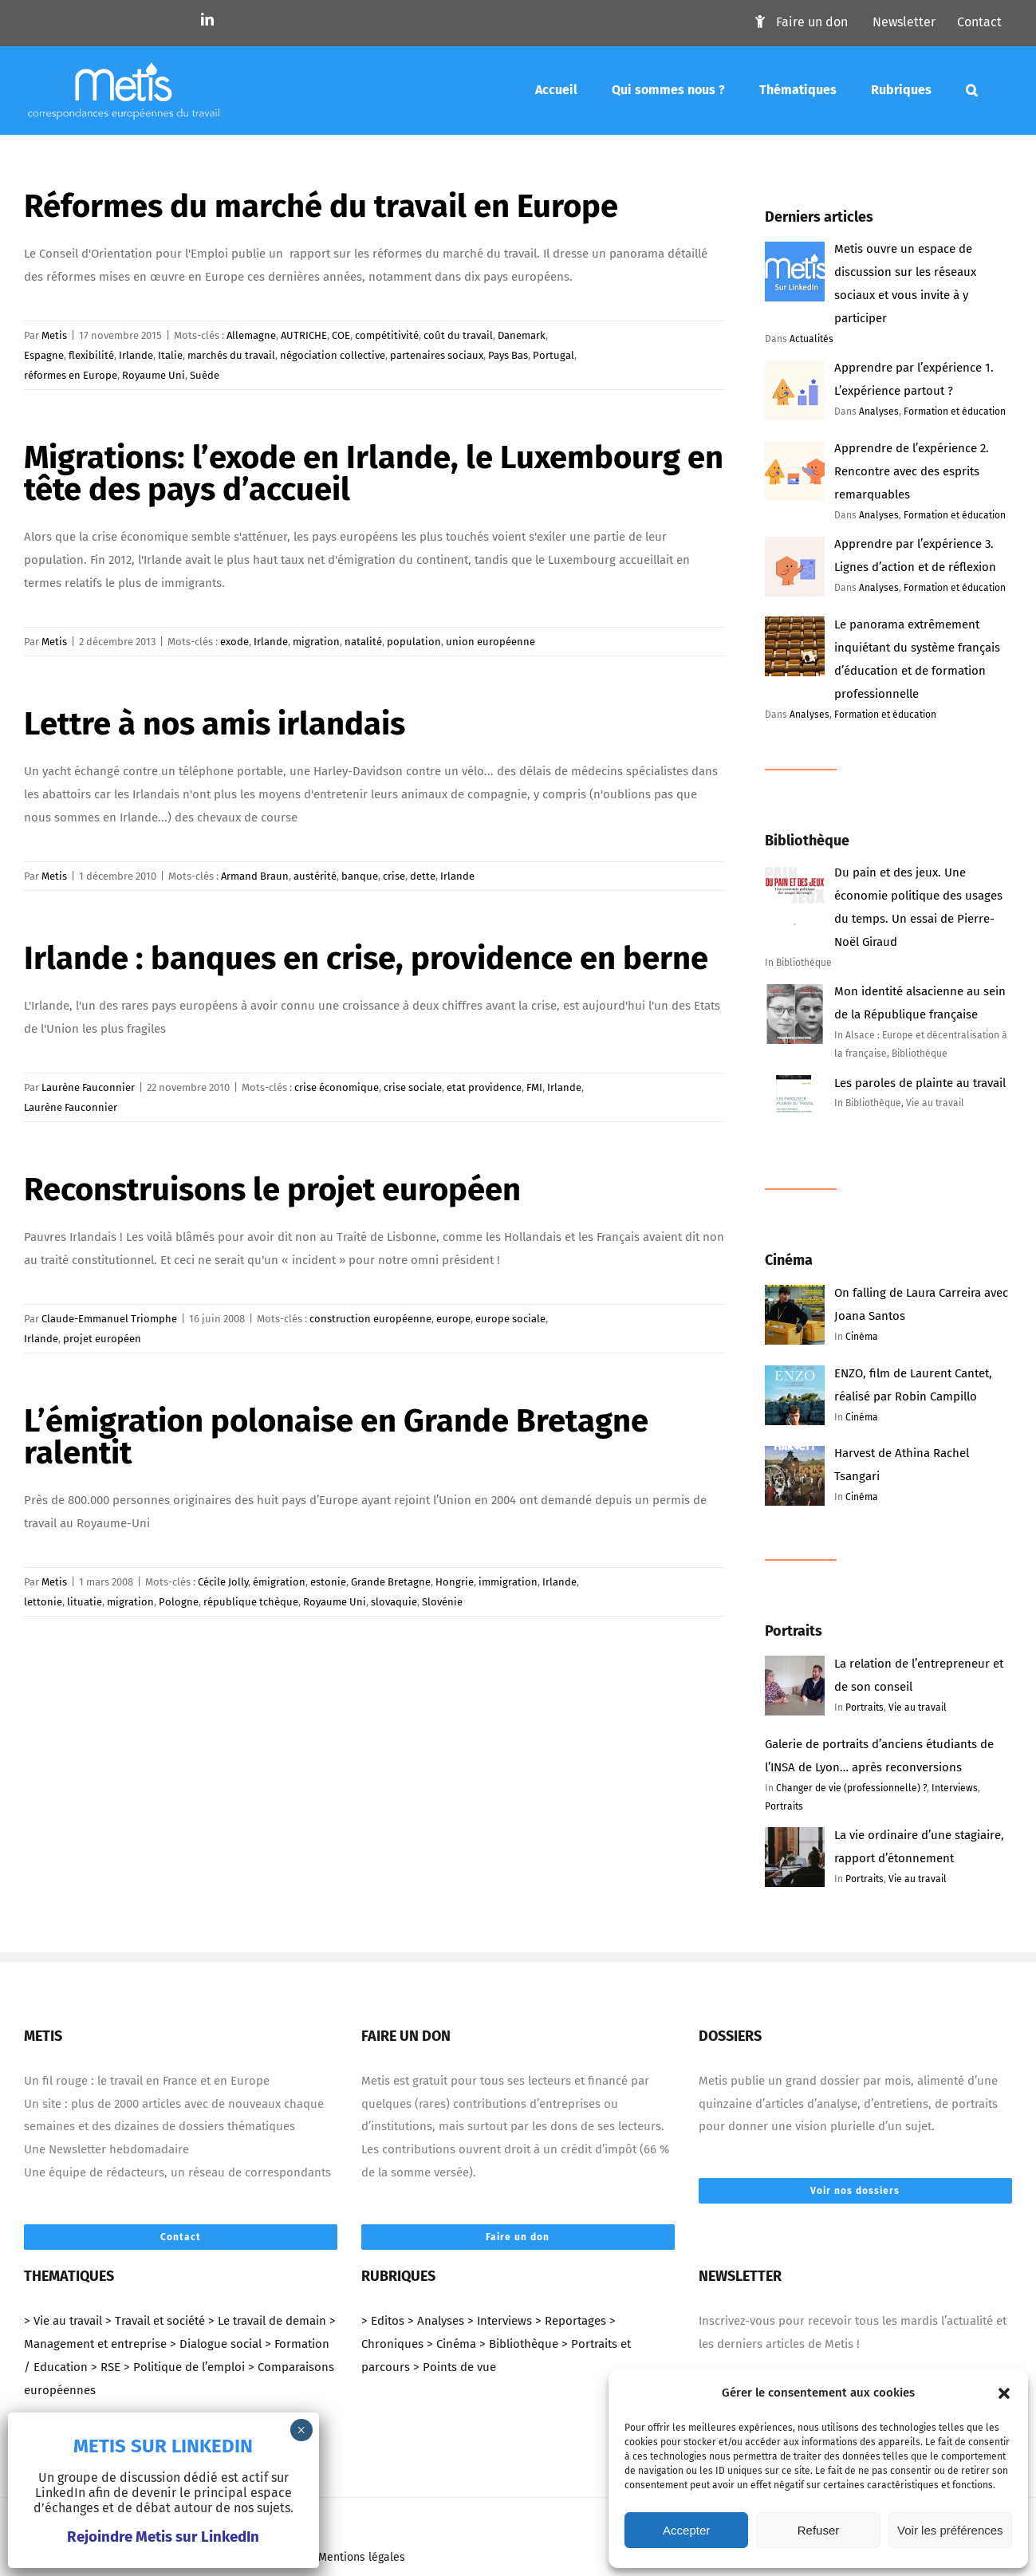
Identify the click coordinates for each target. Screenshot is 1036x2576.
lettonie (43, 1602)
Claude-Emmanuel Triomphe (109, 1319)
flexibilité (91, 355)
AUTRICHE (304, 335)
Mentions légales (361, 2557)
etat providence (484, 1087)
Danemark (522, 335)
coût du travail (458, 335)
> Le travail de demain (267, 2321)
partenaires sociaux (436, 355)
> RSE (105, 2367)
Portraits (864, 1707)
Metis (54, 335)
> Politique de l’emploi (184, 2367)
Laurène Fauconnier (88, 1087)
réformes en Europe (70, 375)
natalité (363, 642)
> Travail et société (155, 2321)
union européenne (490, 642)
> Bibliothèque (518, 2344)
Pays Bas (508, 355)
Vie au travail (917, 1707)
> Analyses (436, 2321)
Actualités (811, 339)
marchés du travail (231, 355)
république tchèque (250, 1602)
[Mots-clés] (972, 90)
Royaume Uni (153, 375)
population (414, 642)
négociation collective (332, 355)
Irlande (136, 355)
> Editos (382, 2321)
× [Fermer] (301, 2430)
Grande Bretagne (391, 1582)
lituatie (84, 1602)
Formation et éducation (955, 411)
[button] (1004, 2393)
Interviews (955, 1788)
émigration (279, 1582)
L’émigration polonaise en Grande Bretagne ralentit (336, 1437)
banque (359, 876)
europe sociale (510, 1319)
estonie (328, 1582)
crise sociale (413, 1087)
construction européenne (370, 1319)
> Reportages (570, 2321)
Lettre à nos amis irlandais (214, 724)
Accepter (686, 2530)
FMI (534, 1087)
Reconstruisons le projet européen (272, 1190)
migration (316, 642)
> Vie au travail (63, 2321)
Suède (204, 375)
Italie (170, 355)
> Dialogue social (216, 2344)
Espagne (44, 355)
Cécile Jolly (223, 1582)
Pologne (179, 1602)
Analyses (879, 411)
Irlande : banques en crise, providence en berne (366, 958)
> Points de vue (454, 2367)
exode (234, 642)
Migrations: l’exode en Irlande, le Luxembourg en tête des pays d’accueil (373, 474)
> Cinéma (451, 2344)
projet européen (102, 1339)
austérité (315, 876)
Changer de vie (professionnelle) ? (851, 1788)
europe (453, 1319)
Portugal (553, 355)
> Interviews (499, 2321)
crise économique (336, 1087)
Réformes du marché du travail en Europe (321, 206)
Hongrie (454, 1582)
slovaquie (394, 1602)
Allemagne (251, 335)
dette (422, 876)
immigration (508, 1582)
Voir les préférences (950, 2530)
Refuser (819, 2530)
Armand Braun (255, 876)
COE (341, 335)
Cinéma (861, 1336)
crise (394, 876)
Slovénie (442, 1602)
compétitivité (387, 335)
